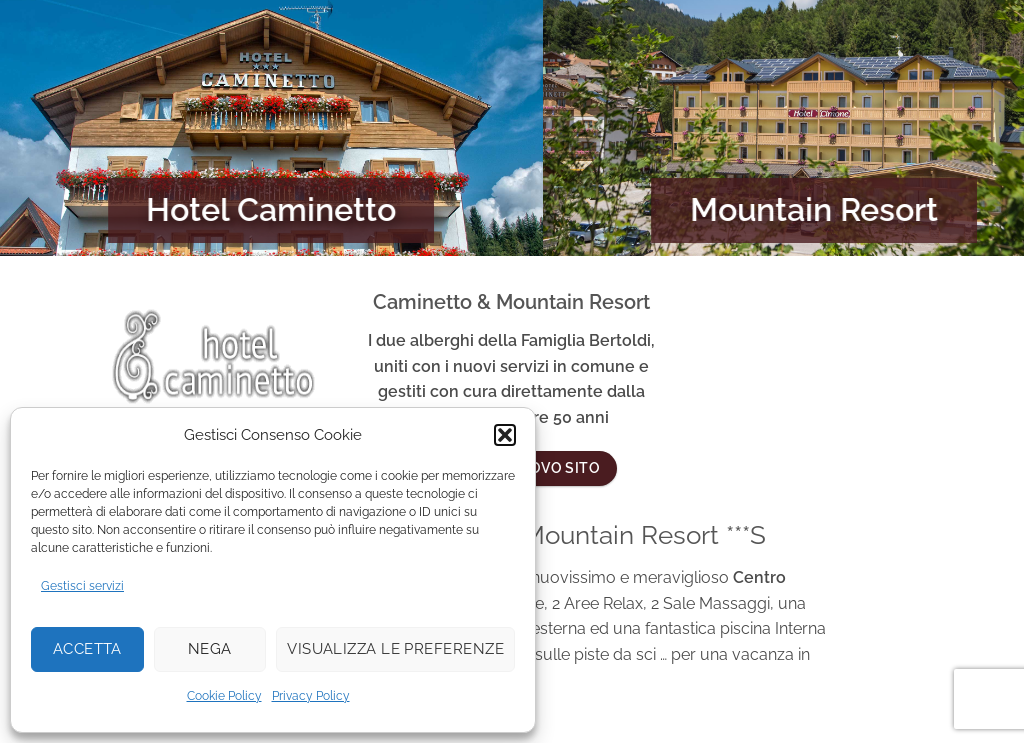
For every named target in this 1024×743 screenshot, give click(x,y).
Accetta (87, 649)
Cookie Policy (224, 696)
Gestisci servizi (82, 586)
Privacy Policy (311, 696)
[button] (505, 435)
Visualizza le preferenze (395, 649)
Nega (210, 649)
